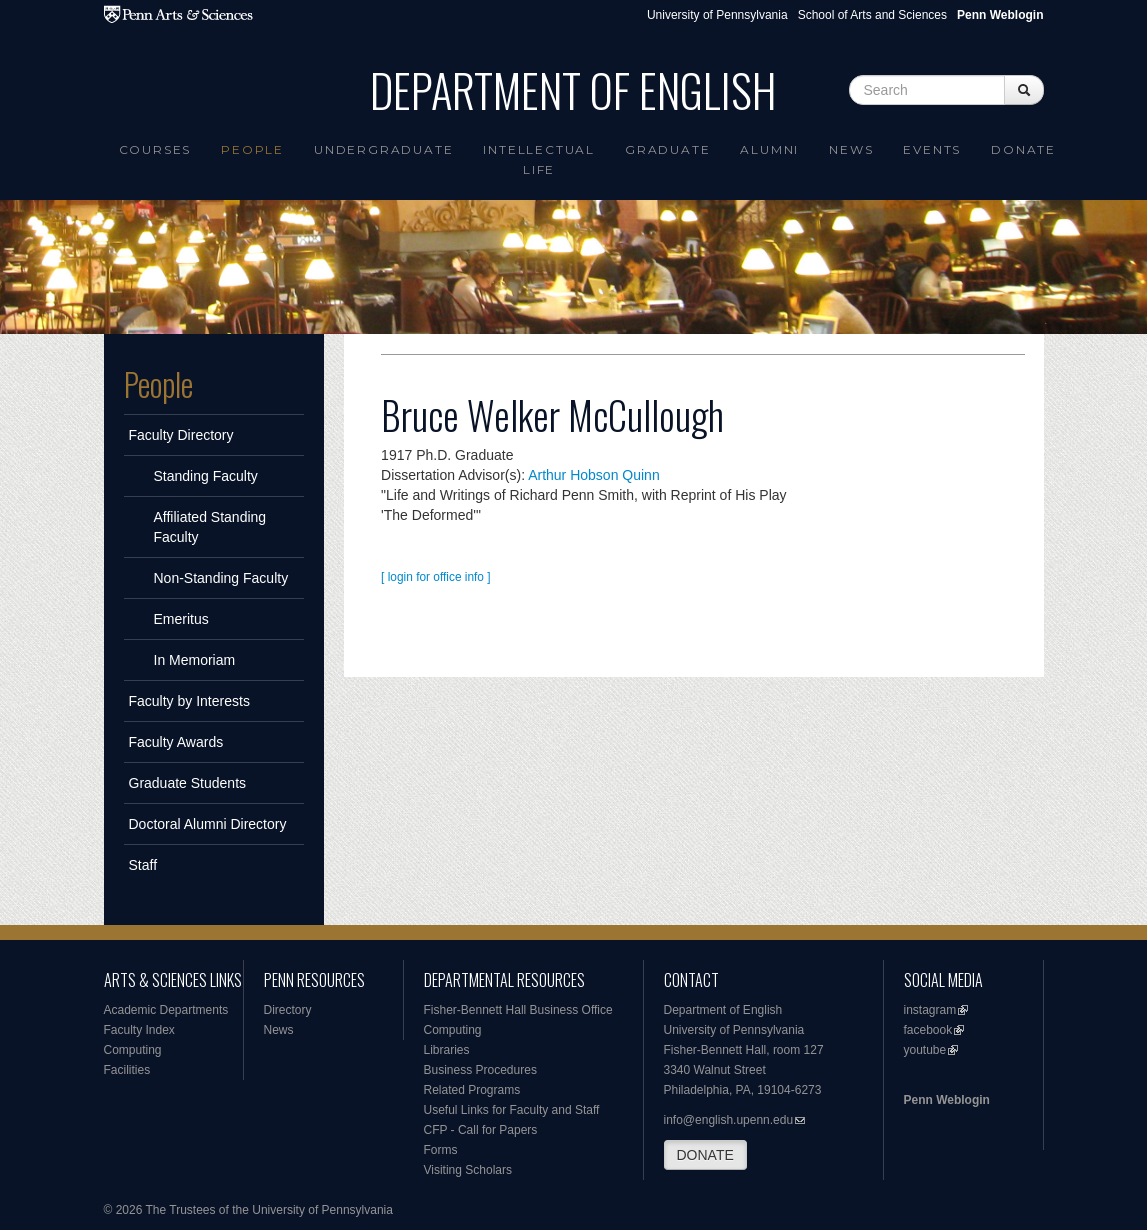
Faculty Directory (181, 435)
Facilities (127, 1070)
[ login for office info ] (436, 577)
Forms (441, 1150)
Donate (1023, 149)
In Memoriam (195, 660)
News (851, 149)
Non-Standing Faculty (221, 578)
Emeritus (181, 619)
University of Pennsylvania (717, 15)
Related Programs (472, 1090)
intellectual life (539, 159)
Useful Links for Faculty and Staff (512, 1110)
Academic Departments (166, 1010)
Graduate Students (188, 783)
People (252, 149)
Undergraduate (383, 149)
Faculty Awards (176, 742)
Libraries (447, 1050)
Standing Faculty (206, 476)
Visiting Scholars (468, 1170)
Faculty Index (139, 1030)
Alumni (769, 149)
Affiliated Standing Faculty (210, 527)
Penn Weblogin (947, 1100)
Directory (288, 1010)
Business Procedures (480, 1070)
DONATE (705, 1155)
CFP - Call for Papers (481, 1130)
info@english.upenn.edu (729, 1120)
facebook (928, 1030)
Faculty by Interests (189, 701)
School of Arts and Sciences (872, 15)
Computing (133, 1050)
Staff (143, 865)
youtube (925, 1050)
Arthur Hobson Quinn (594, 475)
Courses (155, 149)
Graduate (667, 149)
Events (932, 149)
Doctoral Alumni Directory (208, 824)
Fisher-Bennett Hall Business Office (518, 1010)
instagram (930, 1010)
